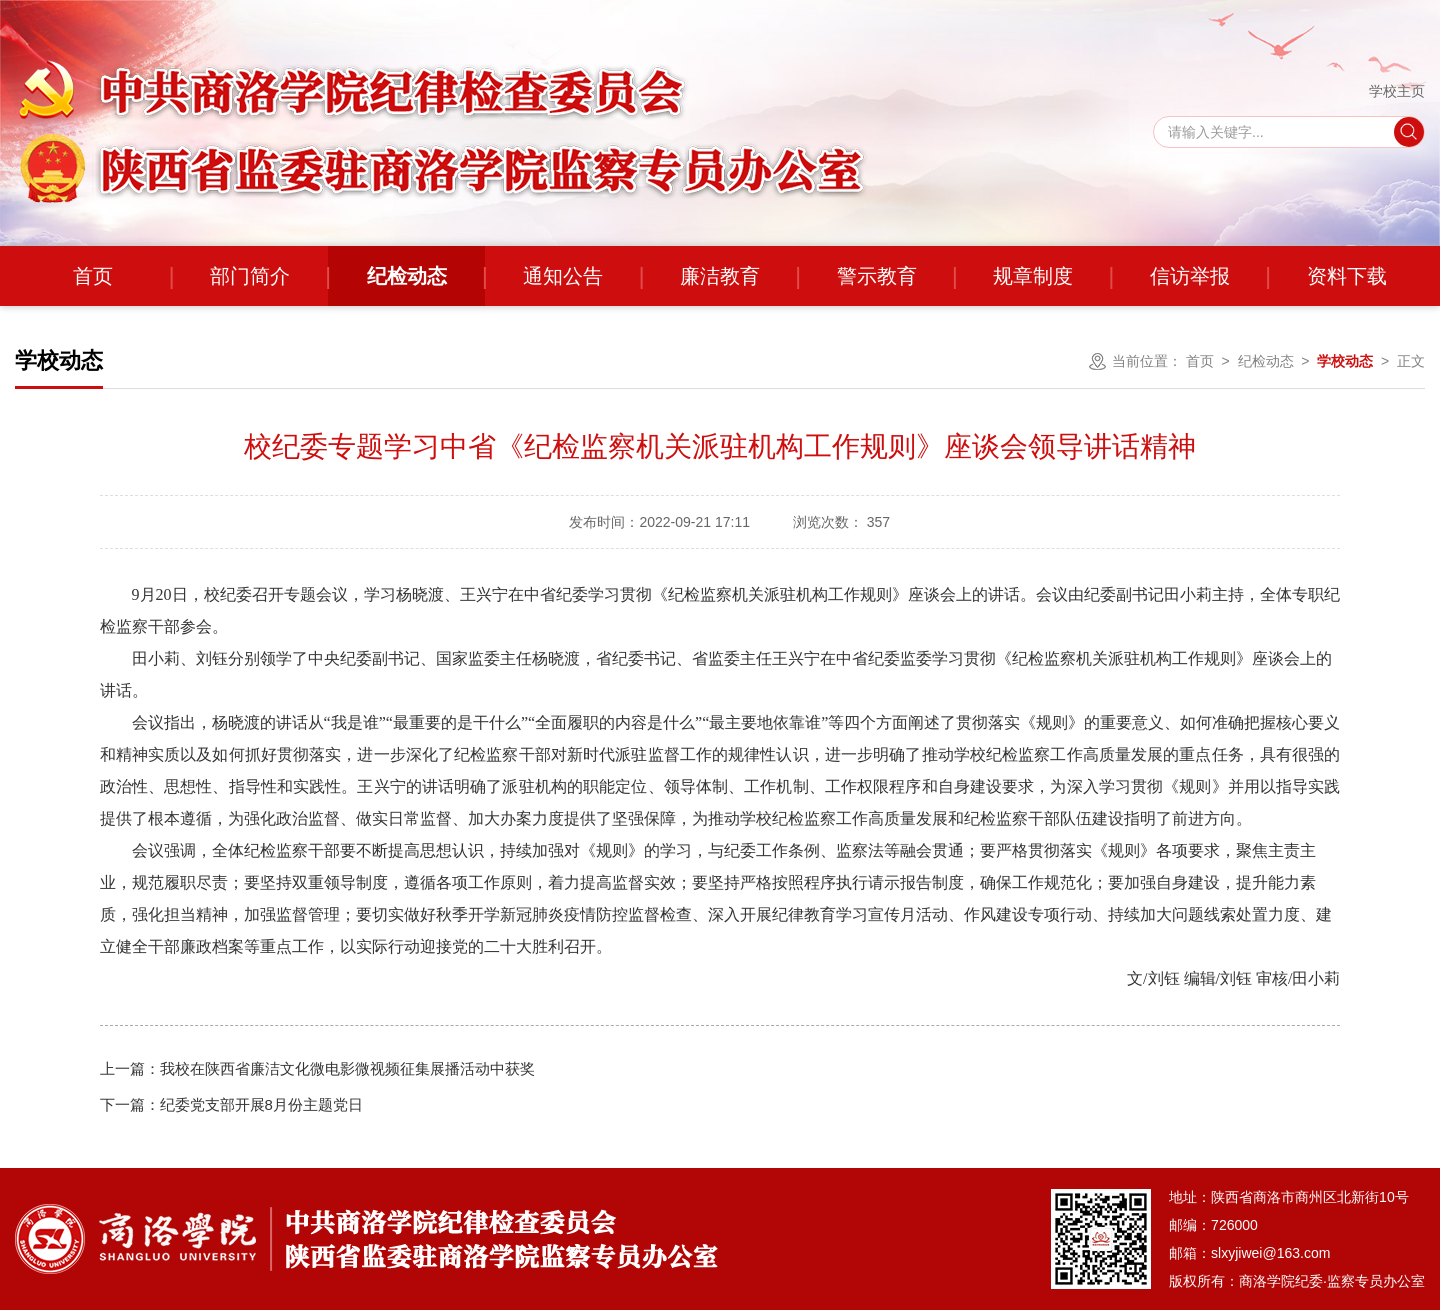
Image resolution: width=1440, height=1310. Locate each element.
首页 (93, 276)
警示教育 (877, 276)
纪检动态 (407, 276)
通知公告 (563, 276)
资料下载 (1347, 276)
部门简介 (250, 276)
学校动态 (1345, 361)
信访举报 (1190, 276)
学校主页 (1397, 91)
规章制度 (1033, 276)
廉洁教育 (720, 276)
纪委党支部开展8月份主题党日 (231, 1104)
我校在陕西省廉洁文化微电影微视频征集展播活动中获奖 (317, 1068)
